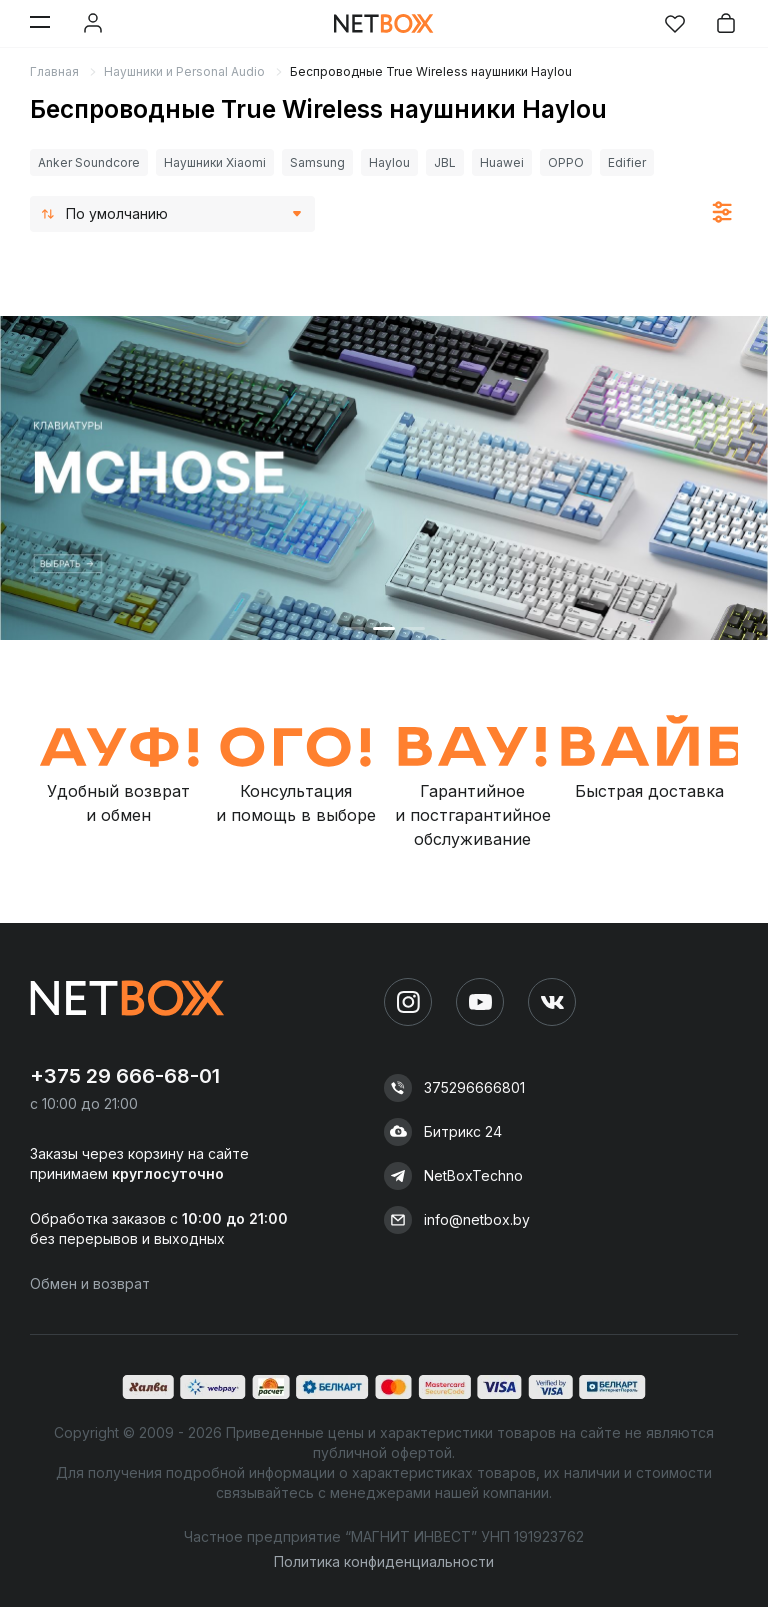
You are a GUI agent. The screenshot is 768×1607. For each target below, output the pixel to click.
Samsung (317, 162)
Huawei (502, 162)
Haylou (389, 162)
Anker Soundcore (89, 162)
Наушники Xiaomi (215, 162)
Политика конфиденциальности (384, 1561)
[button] (354, 628)
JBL (445, 162)
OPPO (566, 162)
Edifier (627, 162)
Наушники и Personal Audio (184, 71)
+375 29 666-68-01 (125, 1076)
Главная (54, 71)
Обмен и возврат (90, 1283)
